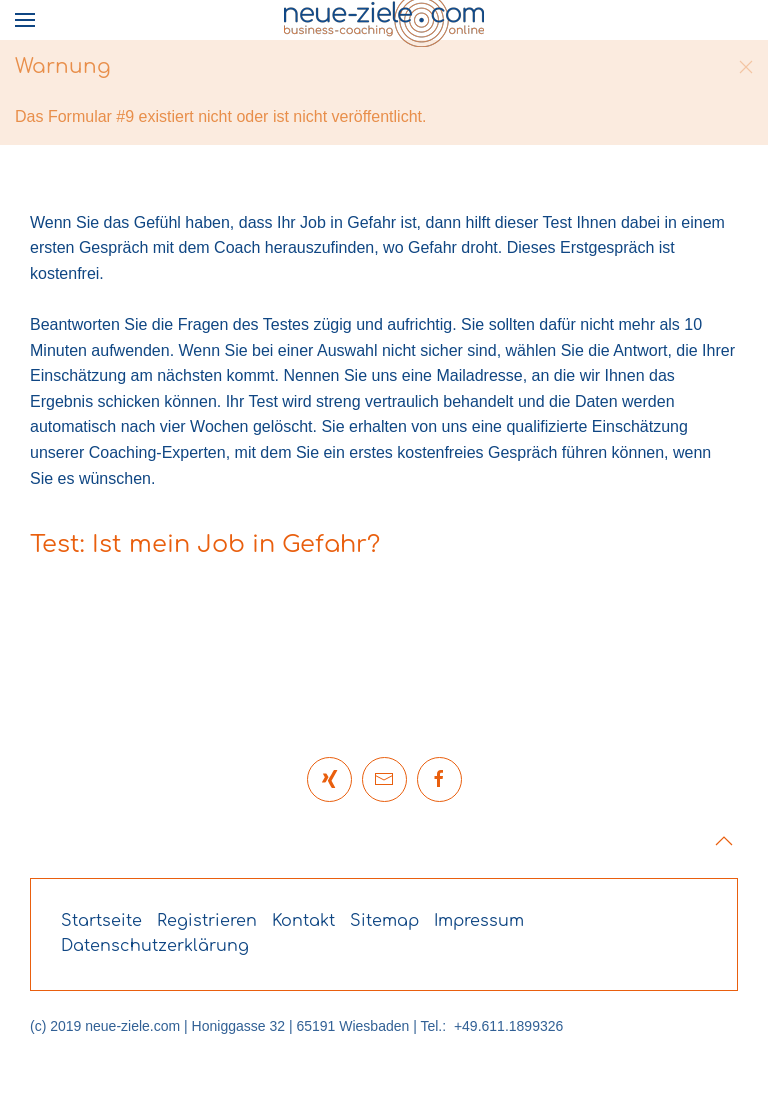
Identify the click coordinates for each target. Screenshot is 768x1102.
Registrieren (207, 921)
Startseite (101, 921)
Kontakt (303, 921)
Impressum (479, 921)
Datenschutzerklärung (155, 946)
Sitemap (384, 921)
